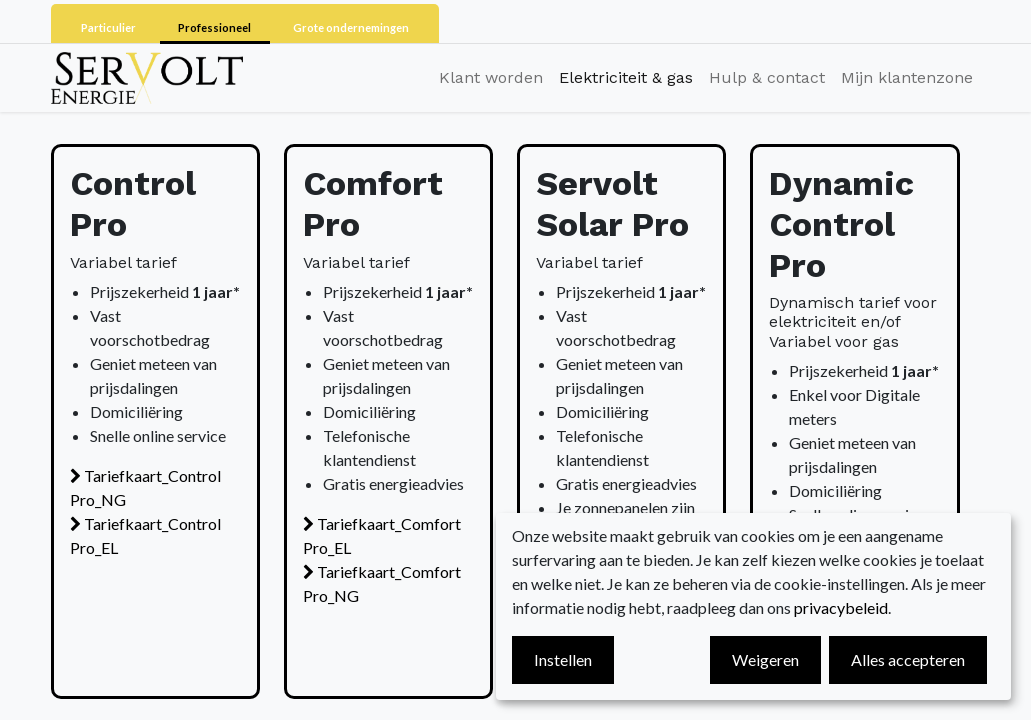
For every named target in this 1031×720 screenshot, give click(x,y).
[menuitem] (491, 78)
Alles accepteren (908, 659)
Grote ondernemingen (351, 27)
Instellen (563, 659)
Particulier (109, 27)
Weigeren (765, 659)
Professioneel (215, 27)
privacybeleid (841, 607)
